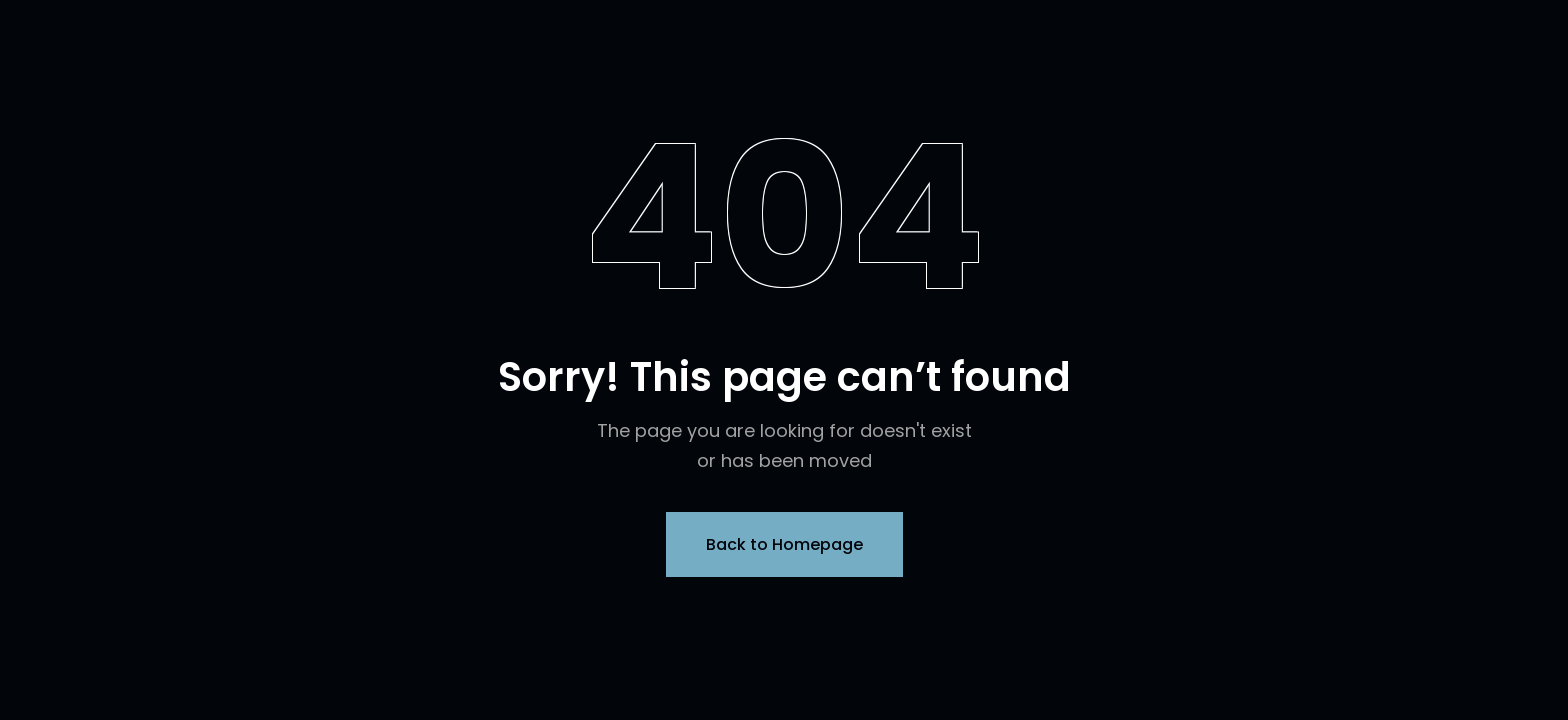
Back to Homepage (784, 544)
